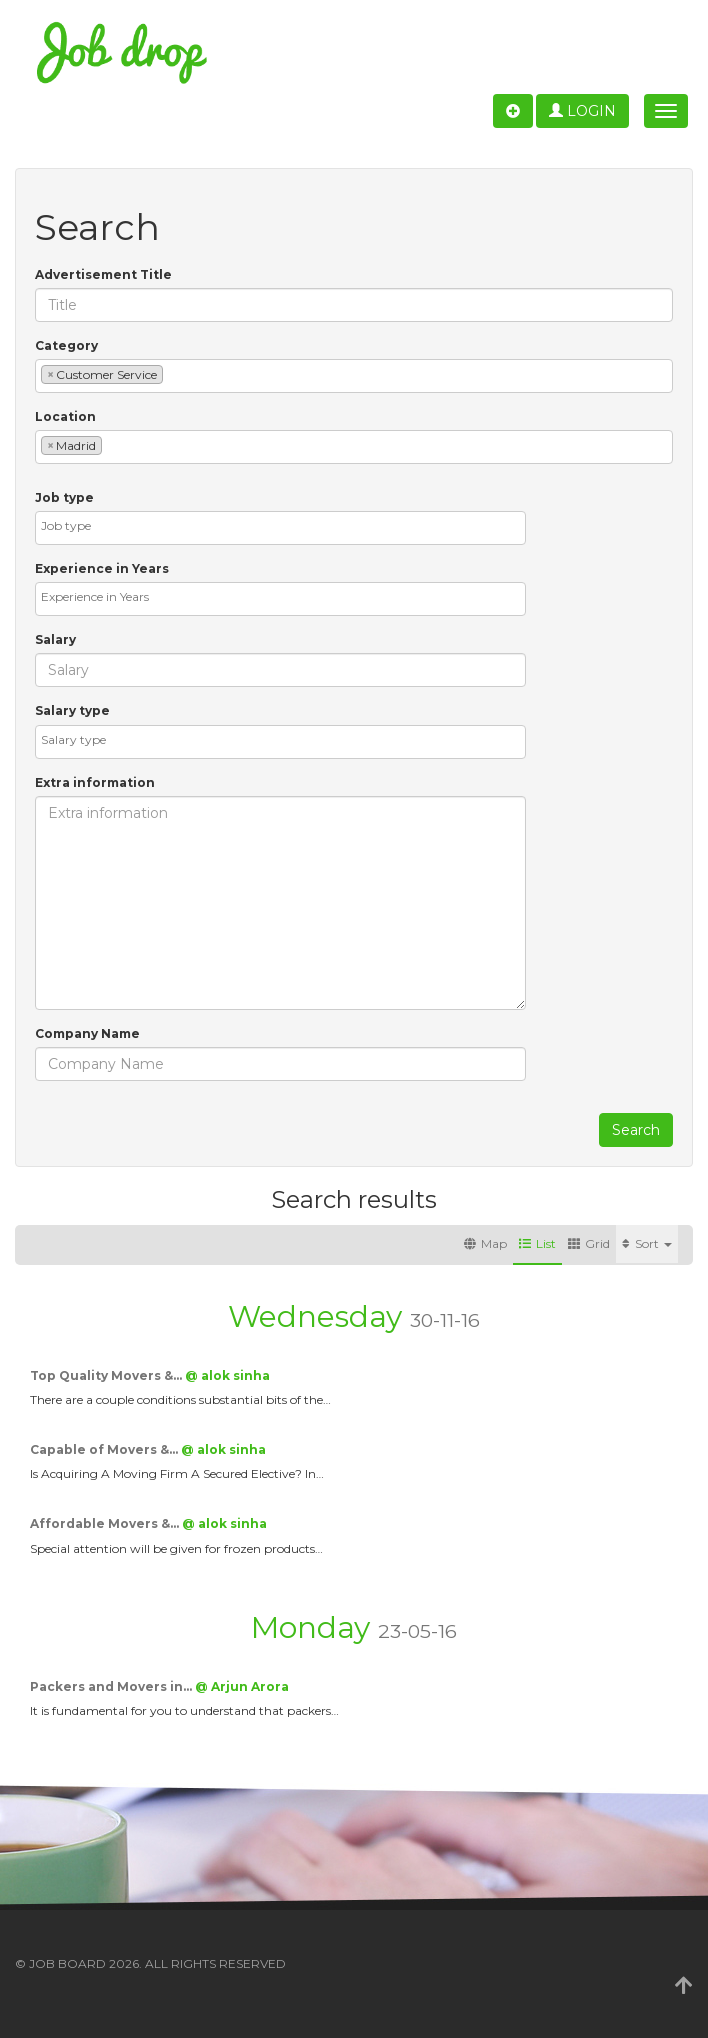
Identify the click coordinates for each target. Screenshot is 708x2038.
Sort (647, 1243)
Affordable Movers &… (106, 1523)
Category (66, 345)
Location (65, 416)
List (537, 1243)
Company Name (87, 1033)
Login (582, 111)
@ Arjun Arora (242, 1686)
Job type (64, 497)
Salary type (72, 710)
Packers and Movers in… (112, 1686)
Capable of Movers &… (105, 1449)
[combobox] (354, 376)
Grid (589, 1243)
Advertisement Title (103, 274)
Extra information (95, 782)
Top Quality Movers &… (107, 1375)
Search (636, 1130)
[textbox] (172, 373)
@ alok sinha (227, 1375)
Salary (55, 639)
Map (485, 1243)
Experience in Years (102, 568)
